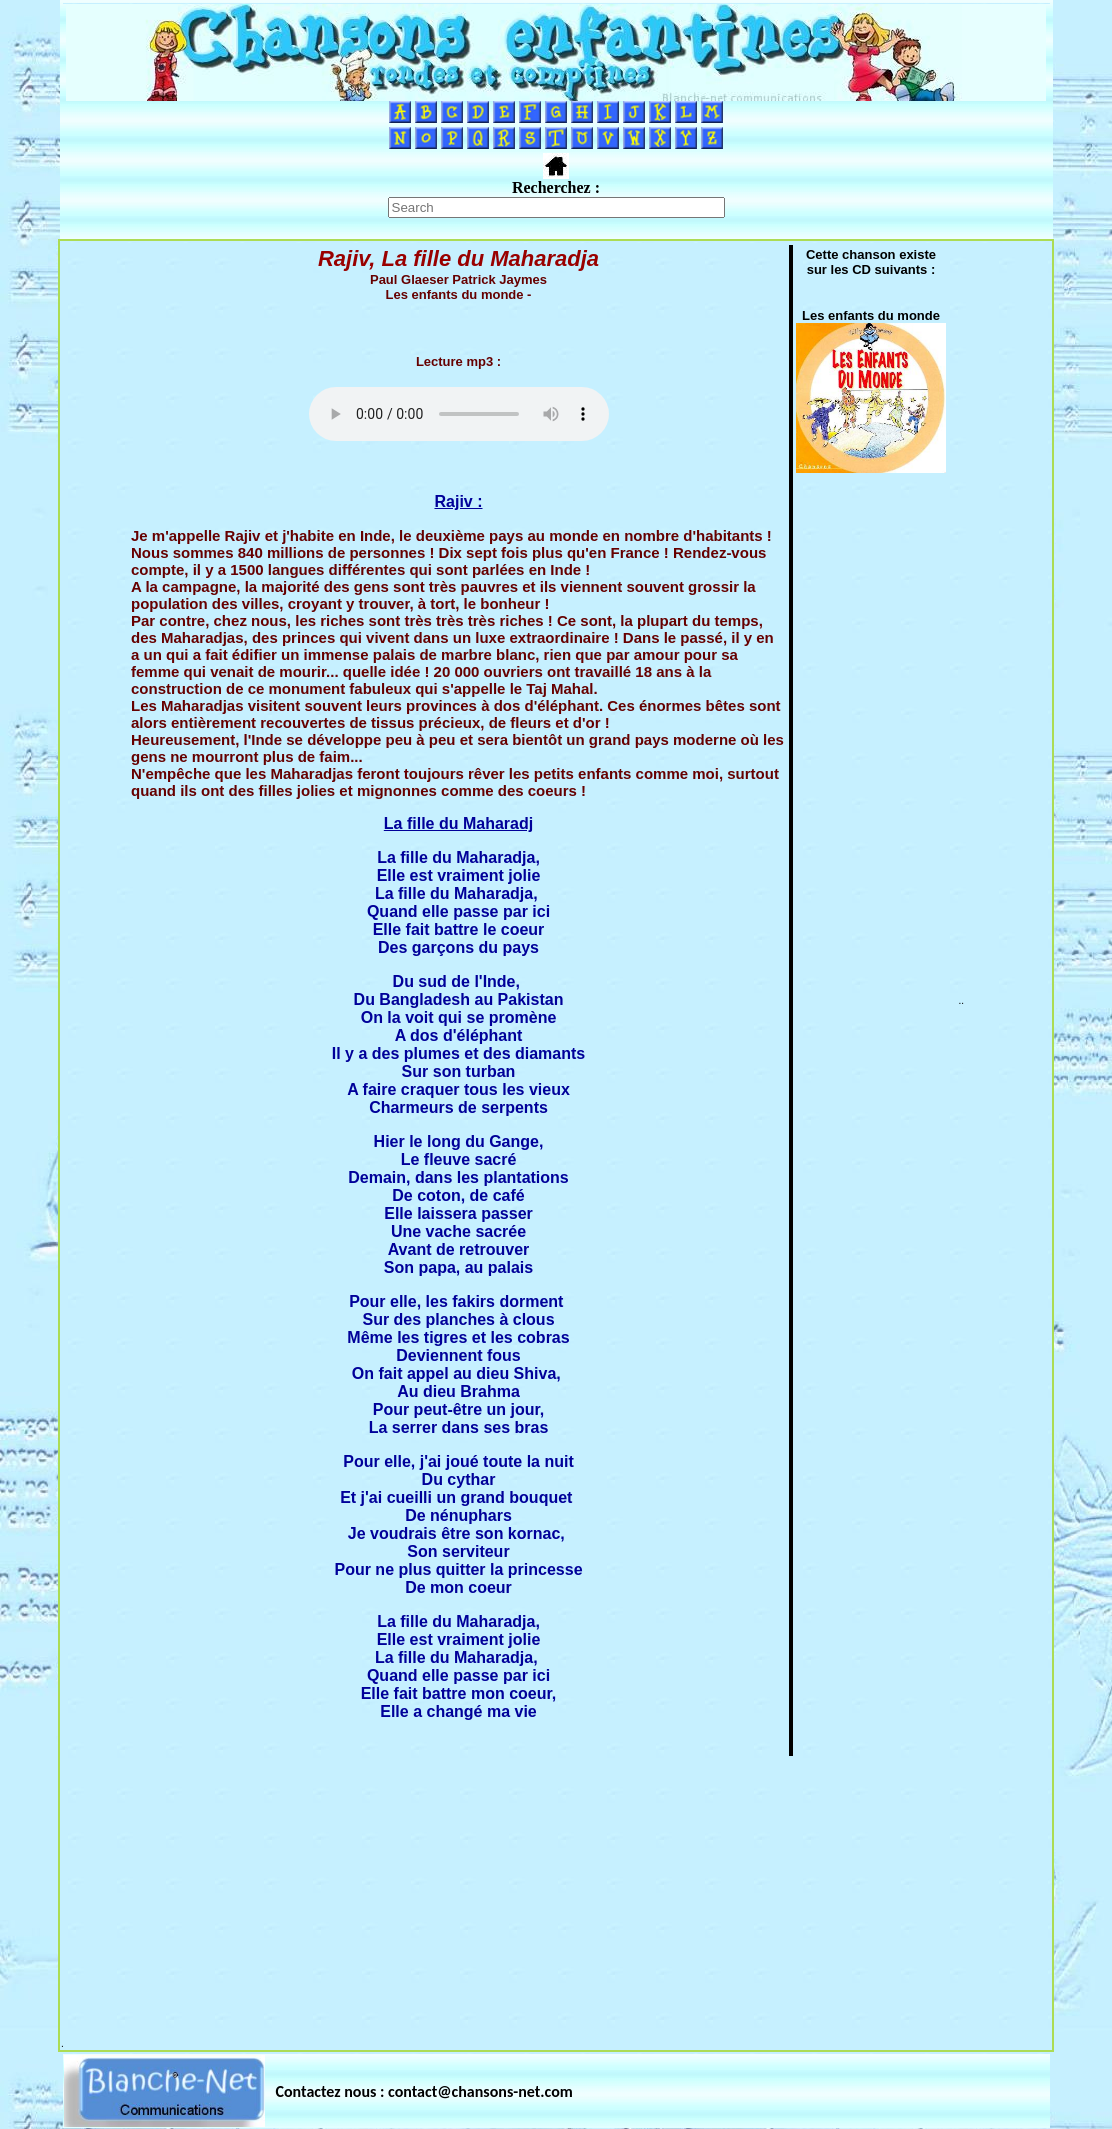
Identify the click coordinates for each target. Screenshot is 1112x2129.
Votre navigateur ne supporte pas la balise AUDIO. (459, 414)
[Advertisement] (556, 1898)
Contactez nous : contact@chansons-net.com (424, 2091)
